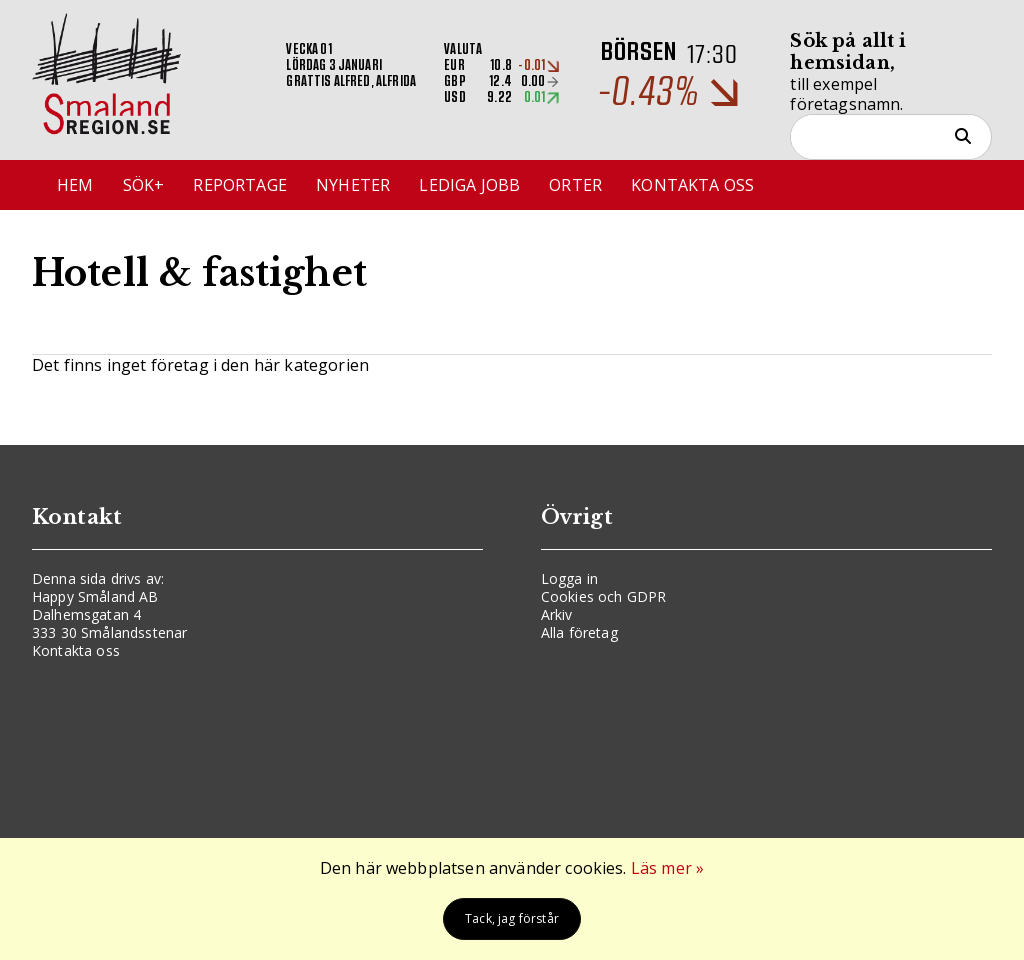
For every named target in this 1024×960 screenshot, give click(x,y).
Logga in (569, 578)
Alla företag (579, 632)
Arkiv (557, 614)
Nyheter (353, 185)
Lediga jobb (469, 185)
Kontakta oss (692, 185)
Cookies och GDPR (604, 596)
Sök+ (144, 185)
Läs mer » (667, 868)
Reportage (239, 185)
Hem (75, 185)
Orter (575, 185)
